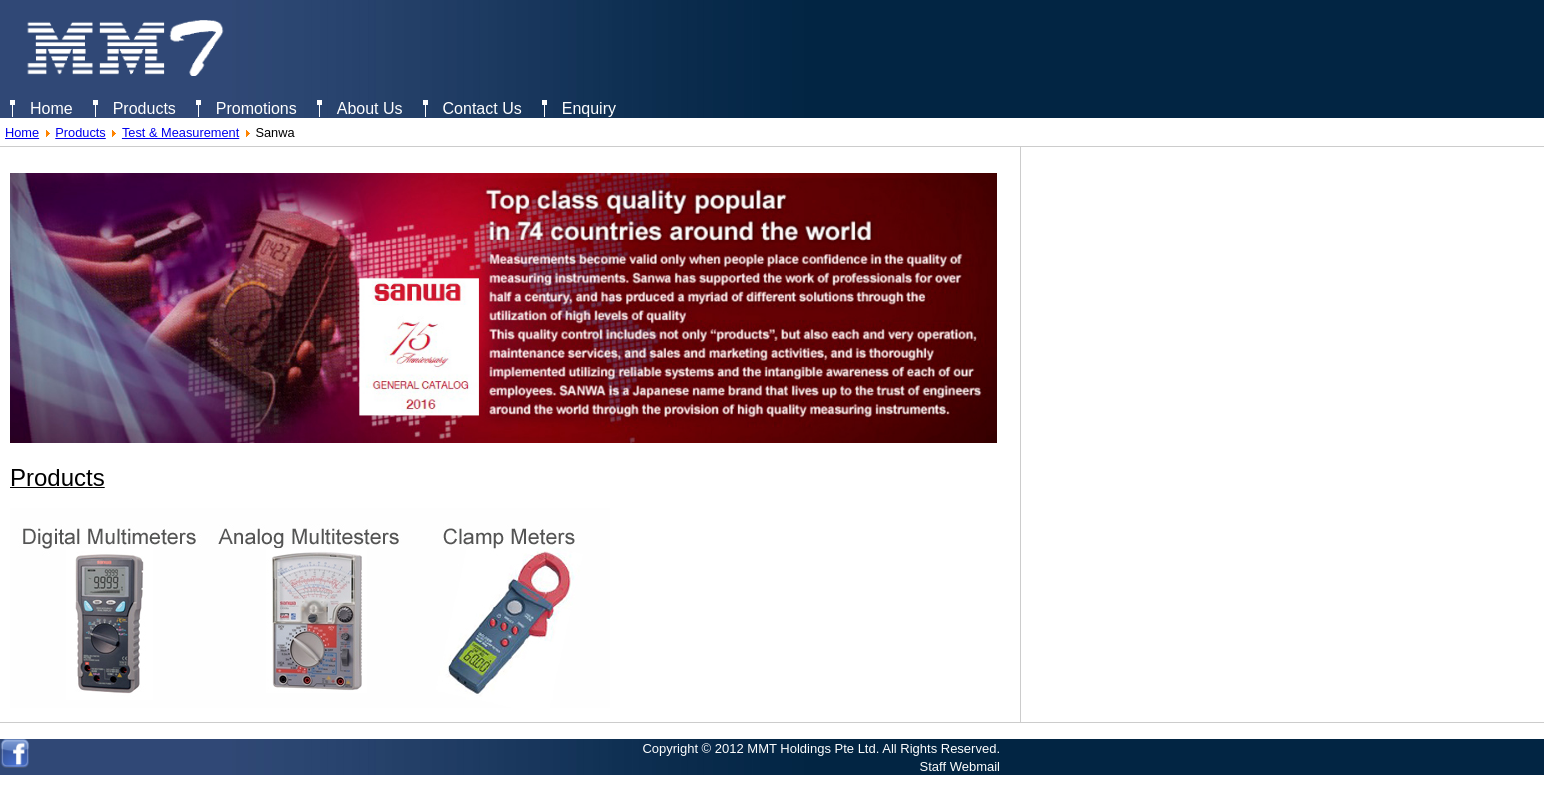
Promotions (256, 108)
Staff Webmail (960, 766)
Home (51, 108)
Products (144, 108)
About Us (370, 108)
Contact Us (482, 108)
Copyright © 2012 (692, 748)
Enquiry (589, 108)
